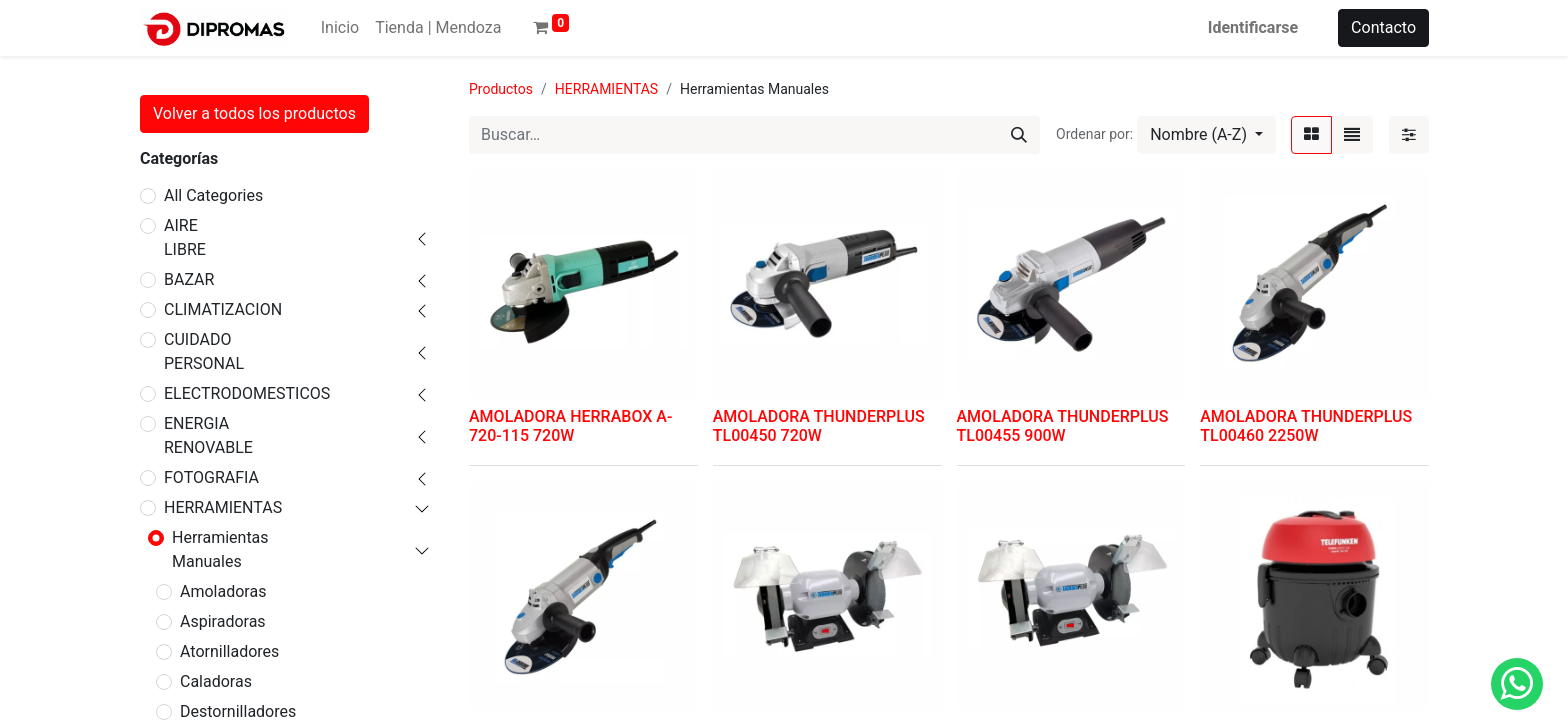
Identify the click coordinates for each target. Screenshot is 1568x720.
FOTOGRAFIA (211, 477)
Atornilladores (229, 651)
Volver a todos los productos (254, 113)
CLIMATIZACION (223, 309)
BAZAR (189, 279)
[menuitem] (340, 28)
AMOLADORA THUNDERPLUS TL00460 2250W (1306, 426)
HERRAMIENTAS (223, 507)
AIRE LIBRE (185, 237)
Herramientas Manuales (220, 549)
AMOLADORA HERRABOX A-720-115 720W (570, 426)
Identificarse (1253, 27)
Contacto (1383, 27)
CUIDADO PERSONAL (204, 351)
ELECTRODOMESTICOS (247, 393)
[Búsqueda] (1019, 135)
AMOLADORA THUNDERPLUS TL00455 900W (1063, 426)
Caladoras (216, 681)
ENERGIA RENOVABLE (208, 435)
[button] (1206, 135)
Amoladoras (223, 591)
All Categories (213, 195)
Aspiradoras (223, 621)
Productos (501, 89)
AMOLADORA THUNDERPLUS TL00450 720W (819, 426)
